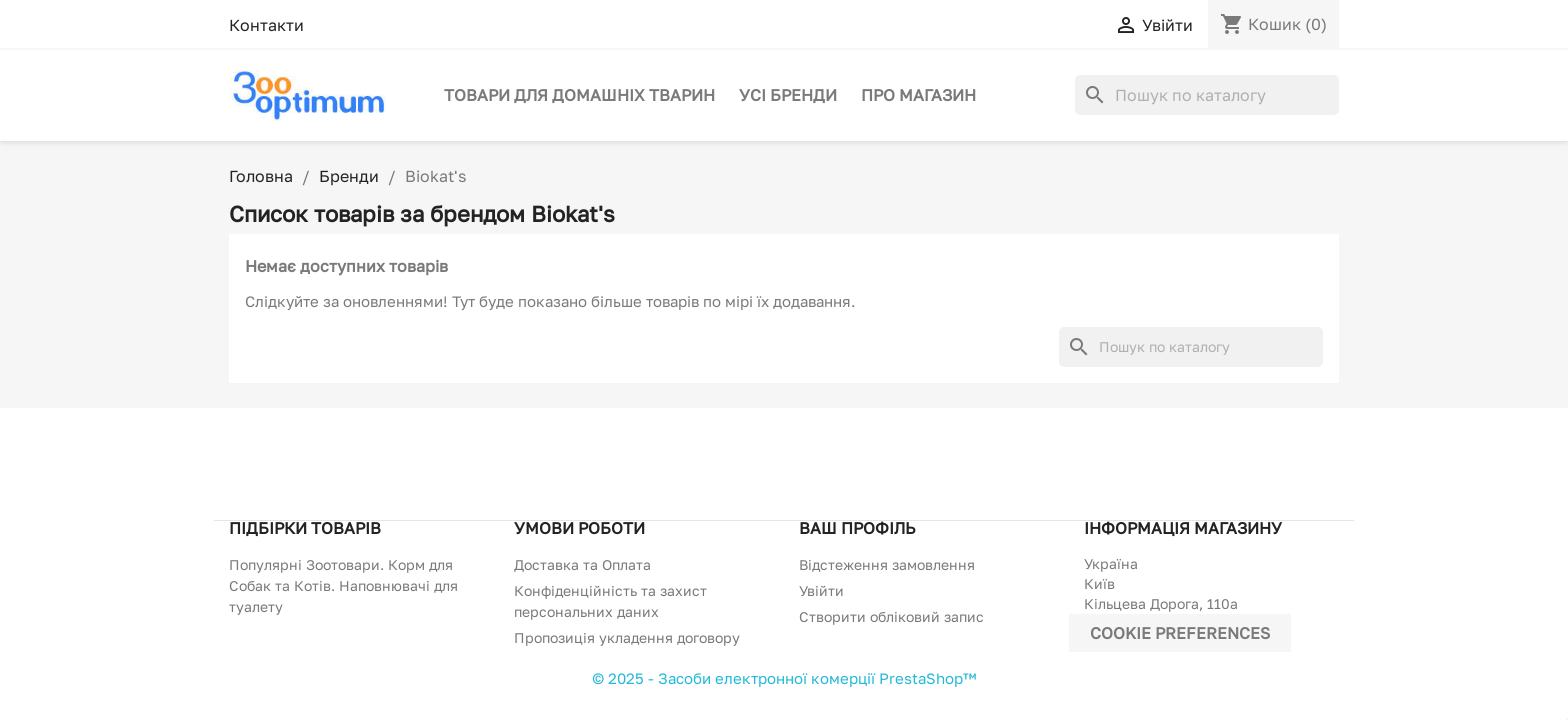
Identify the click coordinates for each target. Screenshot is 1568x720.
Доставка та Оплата (582, 564)
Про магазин (918, 95)
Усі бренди (788, 95)
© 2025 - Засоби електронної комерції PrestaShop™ (784, 678)
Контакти (266, 25)
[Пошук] (1207, 95)
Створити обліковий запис (891, 616)
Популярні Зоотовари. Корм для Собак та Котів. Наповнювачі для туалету (343, 585)
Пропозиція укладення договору (627, 637)
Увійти (821, 590)
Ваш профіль (857, 528)
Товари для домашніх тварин (579, 95)
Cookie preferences (1180, 633)
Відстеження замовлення (887, 564)
